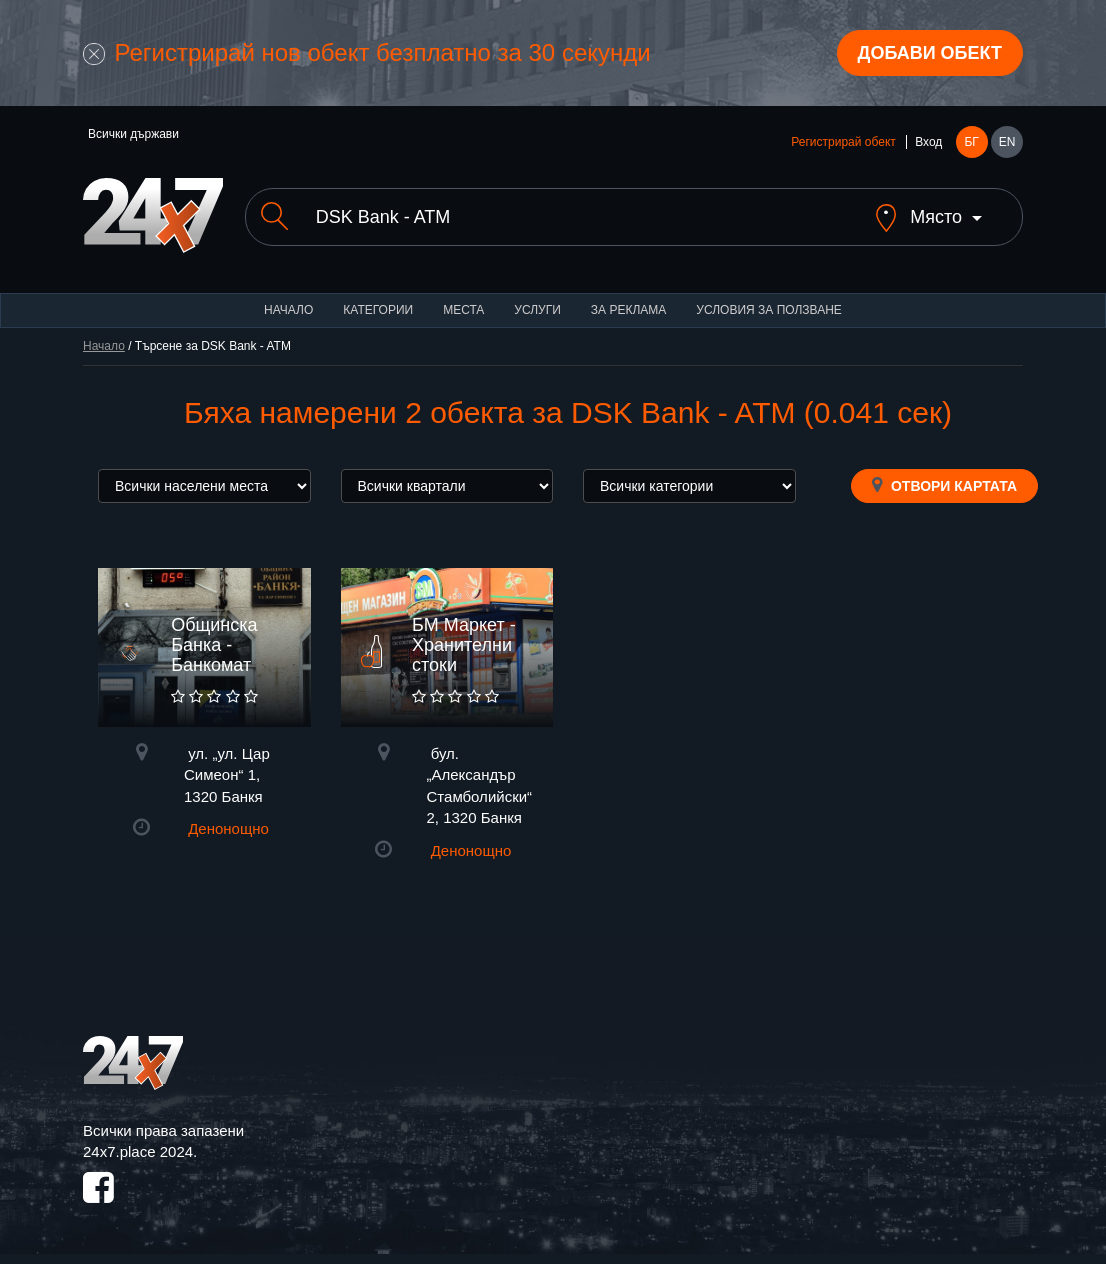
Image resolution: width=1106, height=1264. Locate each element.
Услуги (537, 310)
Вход (928, 142)
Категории (378, 310)
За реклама (628, 310)
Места (463, 310)
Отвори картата (944, 485)
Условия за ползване (769, 310)
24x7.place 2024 (138, 1151)
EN (1007, 142)
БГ (971, 142)
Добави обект (930, 53)
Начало (288, 310)
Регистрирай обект (843, 142)
